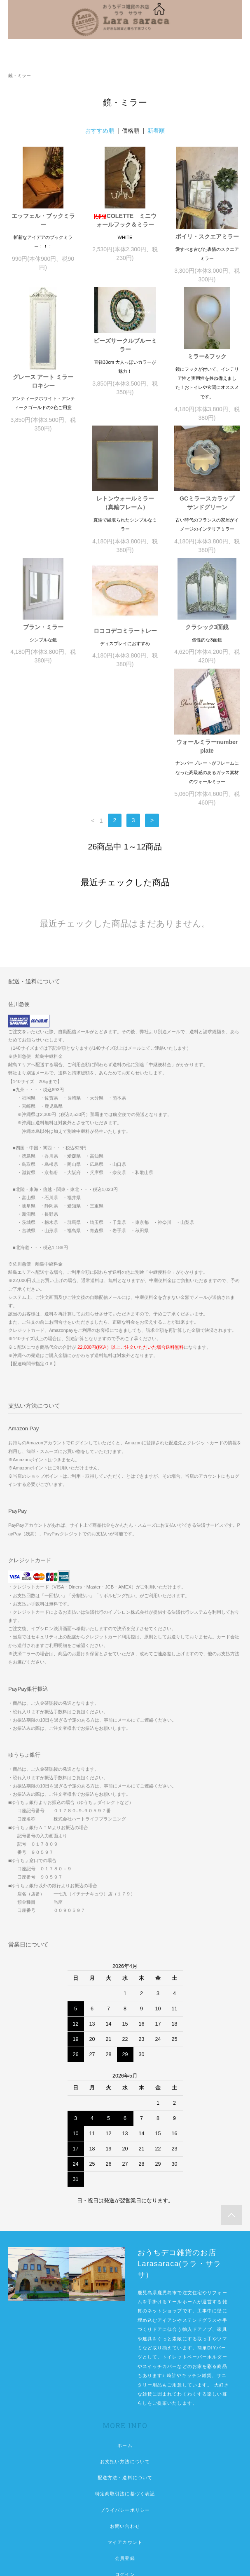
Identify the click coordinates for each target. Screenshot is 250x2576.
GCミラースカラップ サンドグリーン (128, 513)
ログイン (125, 2474)
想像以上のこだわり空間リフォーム (125, 2490)
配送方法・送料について (125, 2377)
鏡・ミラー (19, 75)
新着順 (156, 130)
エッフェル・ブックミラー (43, 220)
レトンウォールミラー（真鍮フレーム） (43, 513)
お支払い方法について (125, 2361)
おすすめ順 (99, 130)
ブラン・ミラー (207, 505)
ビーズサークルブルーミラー (125, 345)
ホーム (124, 2345)
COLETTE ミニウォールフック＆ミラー (125, 220)
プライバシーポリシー (125, 2410)
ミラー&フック (206, 356)
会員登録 (125, 2458)
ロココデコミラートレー (43, 641)
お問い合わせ (125, 2426)
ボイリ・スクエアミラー (207, 236)
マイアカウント (125, 2442)
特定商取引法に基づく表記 (125, 2393)
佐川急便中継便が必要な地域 (125, 2522)
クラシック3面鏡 (125, 637)
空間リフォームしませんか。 (125, 2506)
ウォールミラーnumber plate (207, 646)
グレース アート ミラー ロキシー (44, 381)
